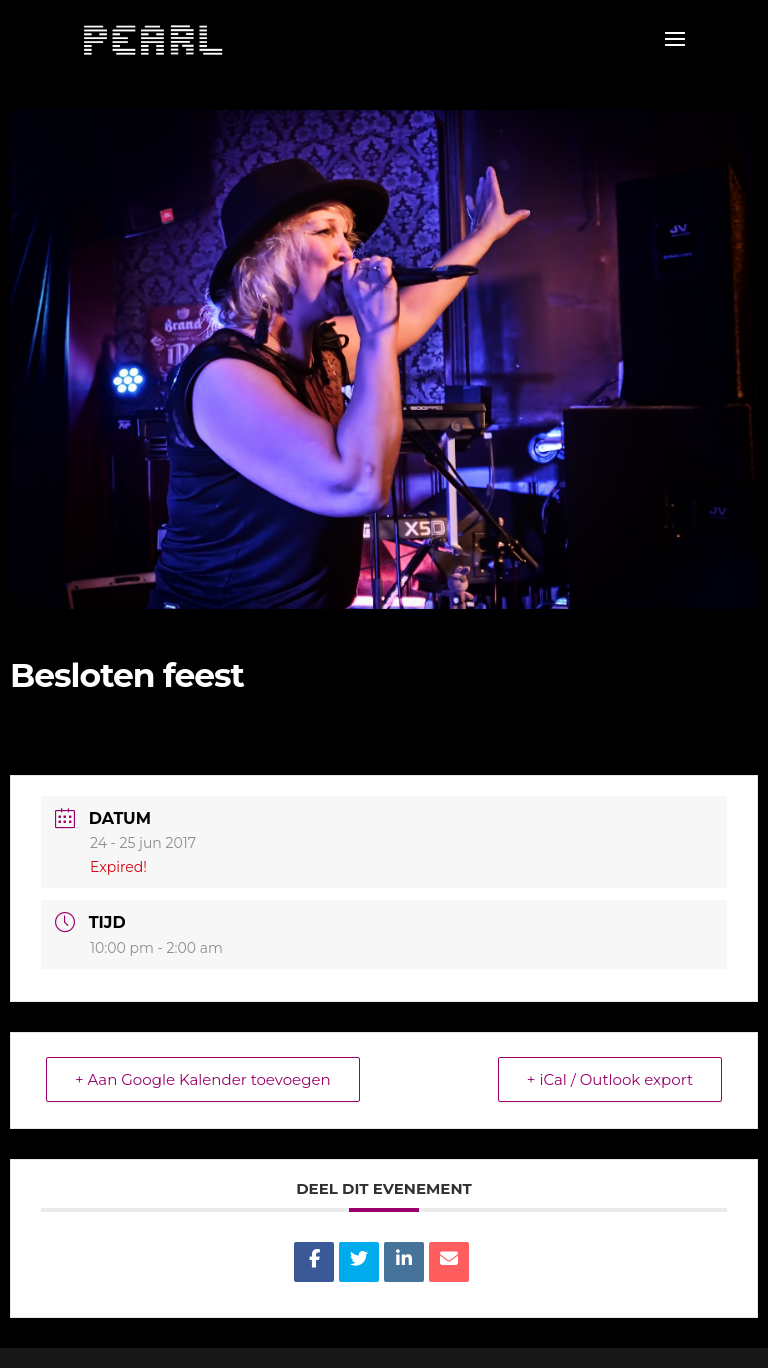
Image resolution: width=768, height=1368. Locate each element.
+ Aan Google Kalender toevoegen (203, 1079)
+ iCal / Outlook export (610, 1079)
